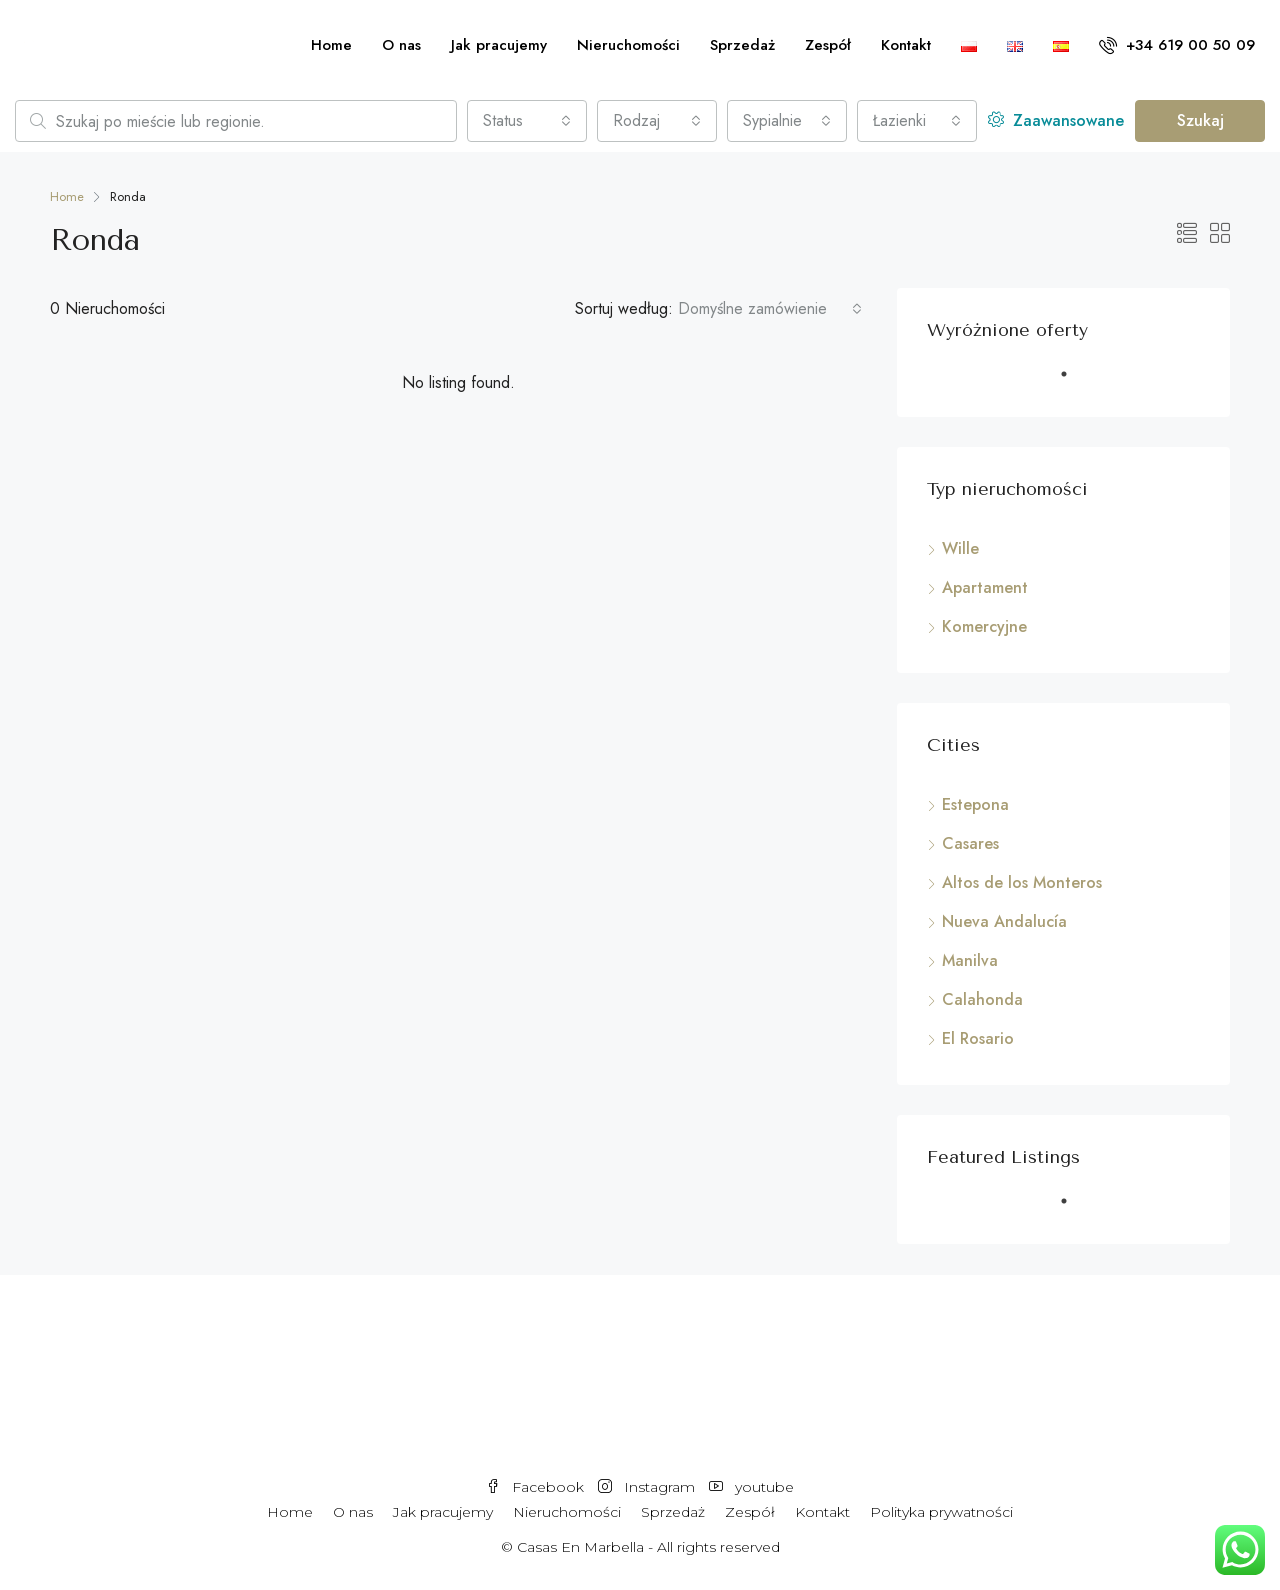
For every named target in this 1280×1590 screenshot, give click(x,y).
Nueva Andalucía (1004, 921)
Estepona (975, 804)
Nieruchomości (628, 45)
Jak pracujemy (499, 45)
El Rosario (978, 1038)
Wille (960, 548)
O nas (401, 45)
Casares (970, 843)
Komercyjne (984, 626)
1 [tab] (1074, 382)
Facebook (537, 1487)
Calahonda (982, 999)
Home (331, 45)
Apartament (985, 587)
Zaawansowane (1056, 120)
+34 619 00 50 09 (1177, 45)
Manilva (970, 960)
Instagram (648, 1487)
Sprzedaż (742, 45)
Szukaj (1200, 120)
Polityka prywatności (941, 1512)
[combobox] (527, 121)
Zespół (828, 45)
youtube (751, 1487)
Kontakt (906, 45)
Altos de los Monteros (1022, 882)
